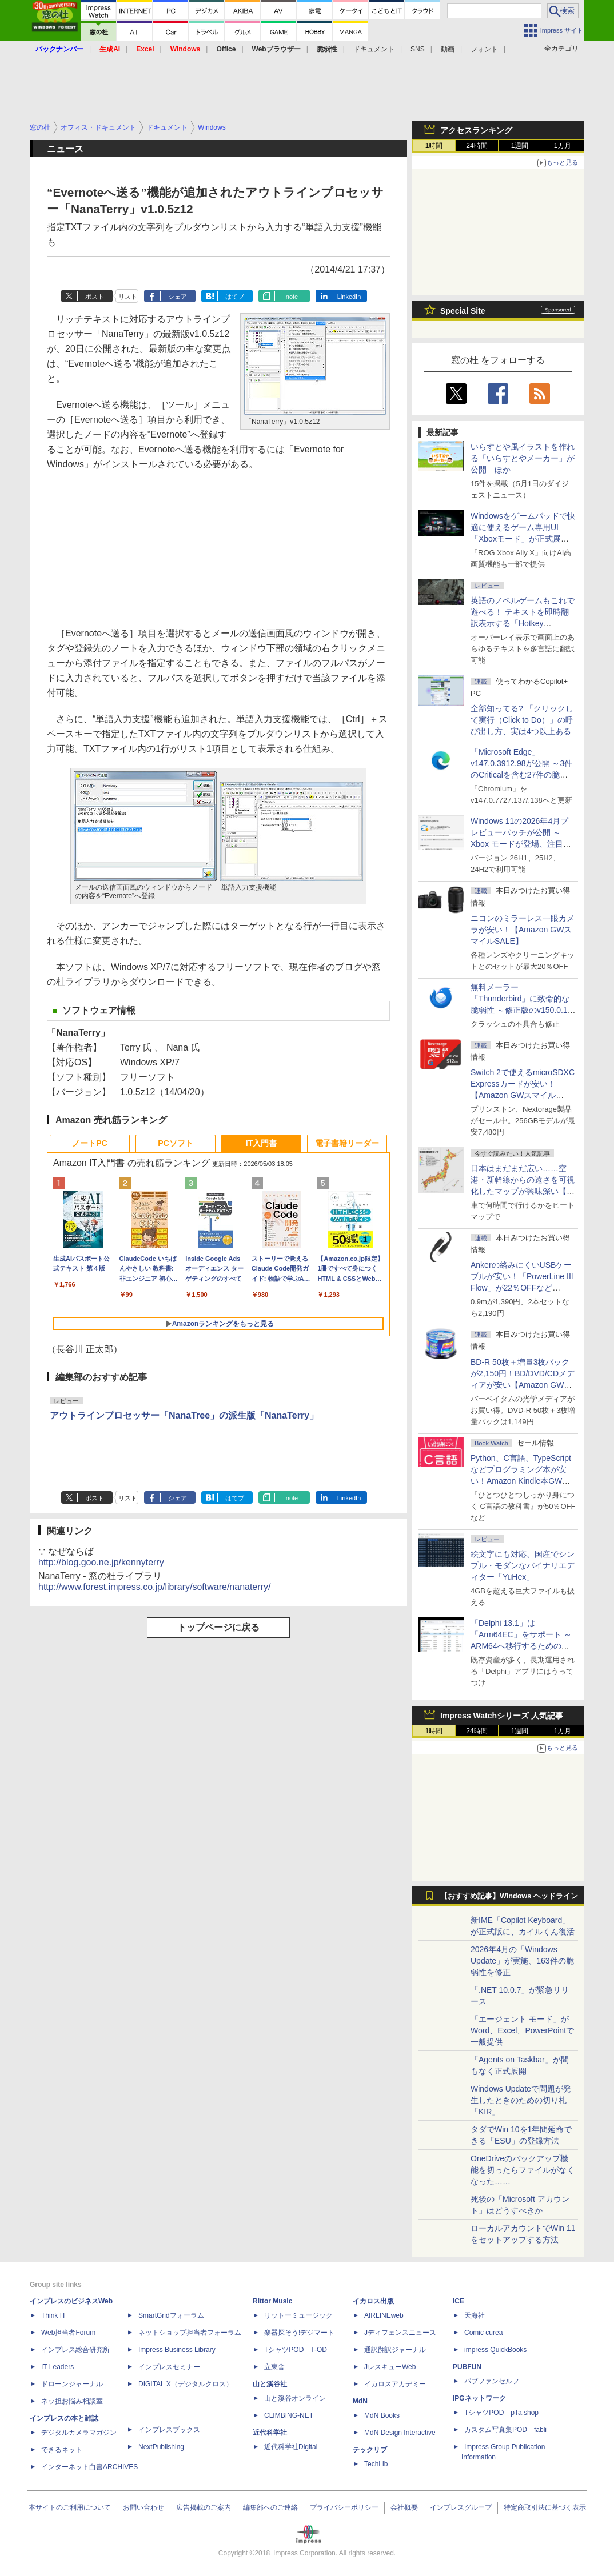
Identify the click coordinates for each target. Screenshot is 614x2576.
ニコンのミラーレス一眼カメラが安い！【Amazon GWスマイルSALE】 (523, 930)
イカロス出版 (373, 2301)
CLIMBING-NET (288, 2415)
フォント (484, 49)
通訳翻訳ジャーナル (395, 2350)
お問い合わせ (143, 2507)
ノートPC (89, 1143)
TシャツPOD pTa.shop (501, 2413)
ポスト (94, 296)
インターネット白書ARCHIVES (89, 2467)
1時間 (434, 146)
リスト (127, 296)
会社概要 (404, 2507)
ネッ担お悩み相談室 (72, 2401)
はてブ (234, 296)
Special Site (462, 310)
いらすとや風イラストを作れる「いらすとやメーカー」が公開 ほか (523, 458)
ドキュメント (373, 49)
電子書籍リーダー (347, 1143)
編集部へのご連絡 (270, 2507)
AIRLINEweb (384, 2315)
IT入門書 (261, 1143)
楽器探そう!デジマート (299, 2333)
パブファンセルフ (491, 2381)
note (292, 296)
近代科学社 (270, 2433)
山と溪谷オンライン (295, 2398)
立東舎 (274, 2367)
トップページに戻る (218, 1627)
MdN (360, 2401)
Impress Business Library (177, 2350)
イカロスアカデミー (395, 2384)
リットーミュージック (298, 2315)
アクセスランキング (476, 130)
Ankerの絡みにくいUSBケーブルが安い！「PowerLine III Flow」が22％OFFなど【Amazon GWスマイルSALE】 (522, 1287)
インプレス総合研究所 (75, 2350)
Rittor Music (272, 2301)
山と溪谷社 (270, 2384)
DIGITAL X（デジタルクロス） (185, 2384)
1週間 (520, 146)
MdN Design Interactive (400, 2433)
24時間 (476, 146)
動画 (447, 49)
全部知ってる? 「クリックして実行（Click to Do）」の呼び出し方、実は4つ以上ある (522, 720)
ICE (458, 2301)
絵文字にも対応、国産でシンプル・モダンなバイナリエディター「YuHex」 (523, 1565)
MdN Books (382, 2415)
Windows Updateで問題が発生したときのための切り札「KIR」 (521, 2100)
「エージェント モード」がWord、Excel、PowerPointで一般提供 (522, 2030)
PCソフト (175, 1143)
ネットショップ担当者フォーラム (189, 2333)
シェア (177, 296)
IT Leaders (57, 2367)
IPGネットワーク (479, 2398)
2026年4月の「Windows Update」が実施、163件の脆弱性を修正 (522, 1961)
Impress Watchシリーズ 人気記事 (501, 1715)
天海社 (474, 2315)
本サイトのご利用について (70, 2507)
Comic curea (483, 2333)
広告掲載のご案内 (203, 2507)
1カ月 (563, 146)
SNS (417, 49)
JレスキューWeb (390, 2367)
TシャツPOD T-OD (295, 2350)
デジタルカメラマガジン (79, 2433)
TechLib (376, 2464)
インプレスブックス (169, 2430)
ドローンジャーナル (72, 2384)
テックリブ (370, 2450)
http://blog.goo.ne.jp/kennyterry (101, 1562)
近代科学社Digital (290, 2447)
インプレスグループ (461, 2507)
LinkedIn (349, 296)
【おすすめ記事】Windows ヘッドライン (509, 1896)
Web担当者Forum (68, 2333)
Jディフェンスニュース (400, 2333)
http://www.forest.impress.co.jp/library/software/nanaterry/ (154, 1587)
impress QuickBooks (495, 2350)
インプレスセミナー (169, 2367)
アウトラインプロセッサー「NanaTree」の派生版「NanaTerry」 (184, 1415)
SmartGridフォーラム (171, 2315)
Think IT (53, 2315)
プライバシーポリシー (344, 2507)
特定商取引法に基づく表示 (545, 2507)
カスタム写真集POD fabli (505, 2430)
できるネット (61, 2450)
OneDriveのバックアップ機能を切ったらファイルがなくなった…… (523, 2170)
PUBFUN (467, 2367)
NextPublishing (161, 2447)
